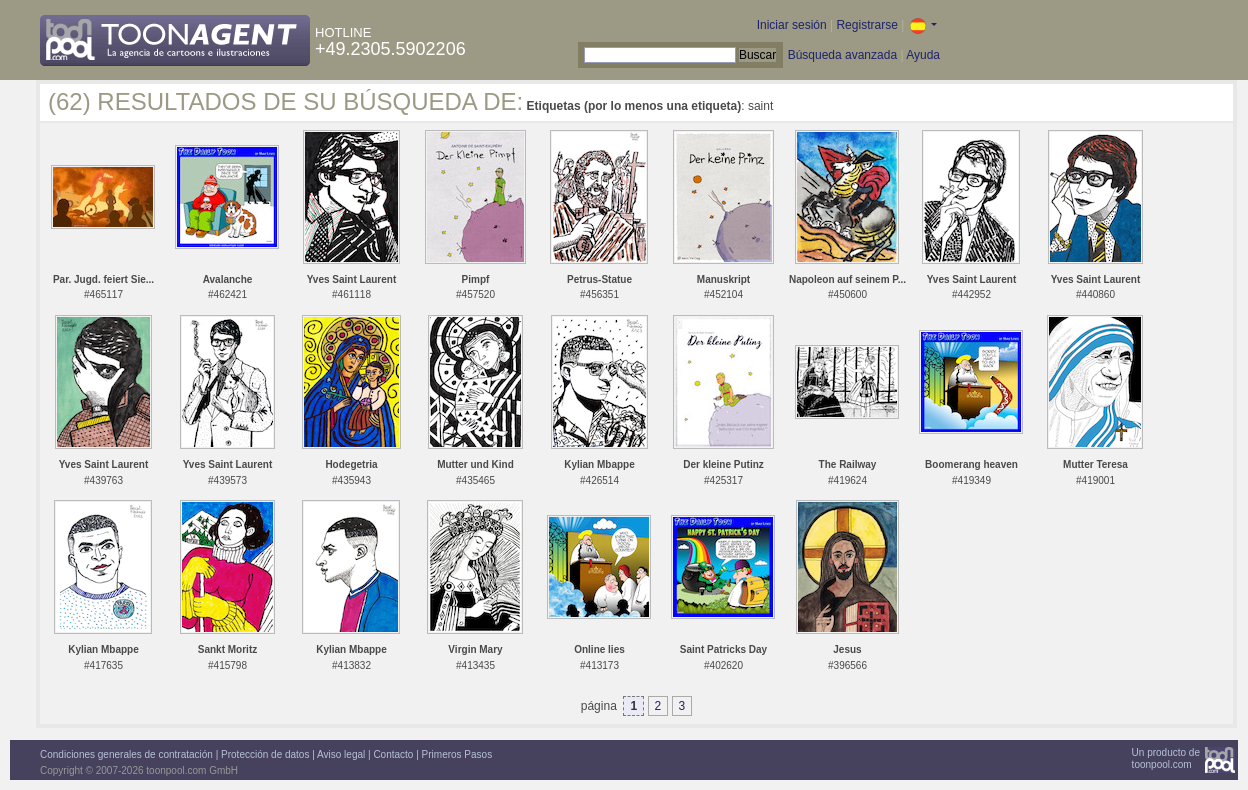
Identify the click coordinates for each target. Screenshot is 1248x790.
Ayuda (923, 55)
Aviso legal (341, 754)
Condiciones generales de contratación (126, 754)
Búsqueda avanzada (842, 55)
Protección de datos (265, 754)
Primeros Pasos (457, 754)
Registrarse (866, 25)
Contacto (393, 754)
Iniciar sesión (792, 25)
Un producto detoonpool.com (1166, 758)
